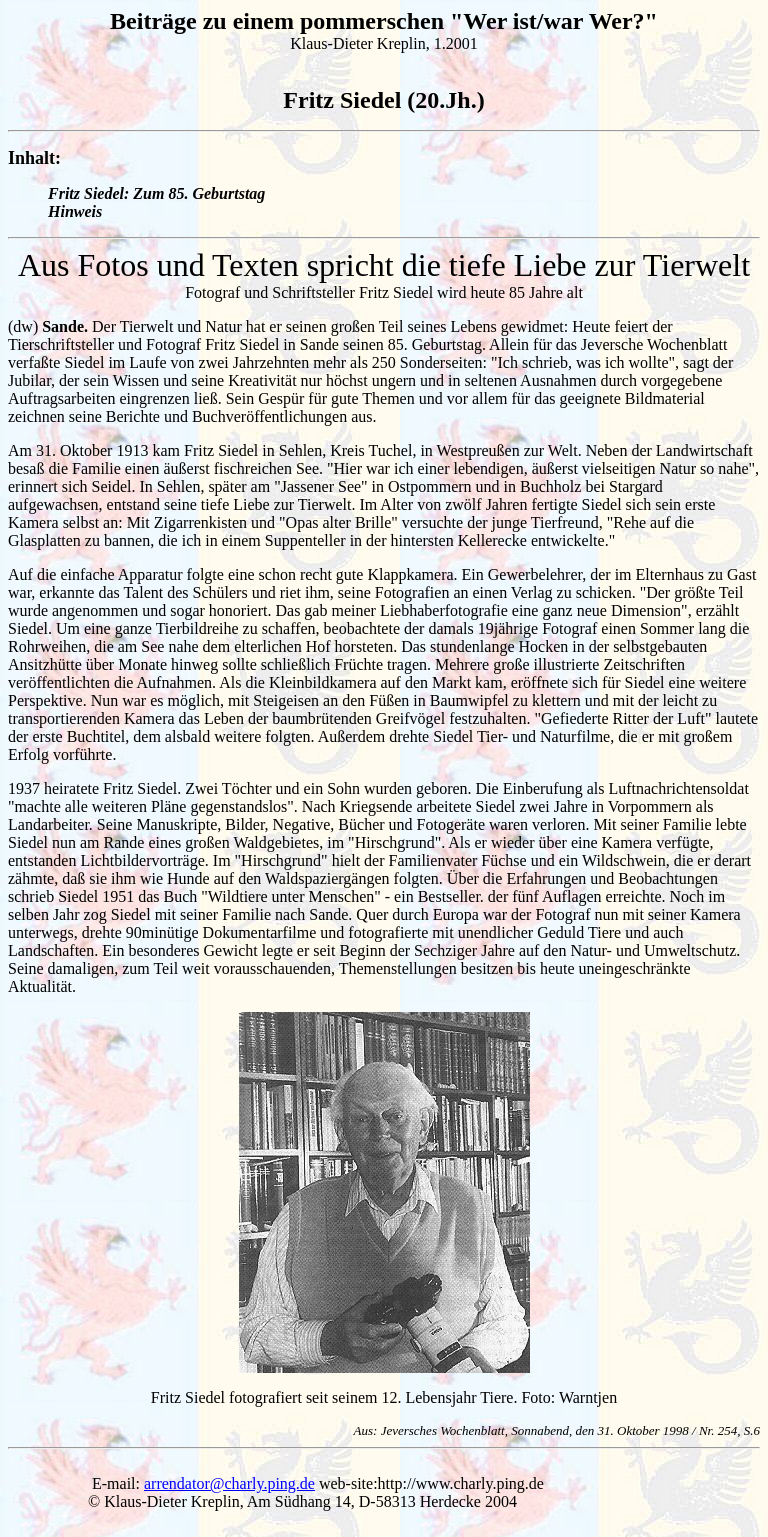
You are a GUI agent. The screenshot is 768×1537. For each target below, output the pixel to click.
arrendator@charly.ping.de (229, 1483)
